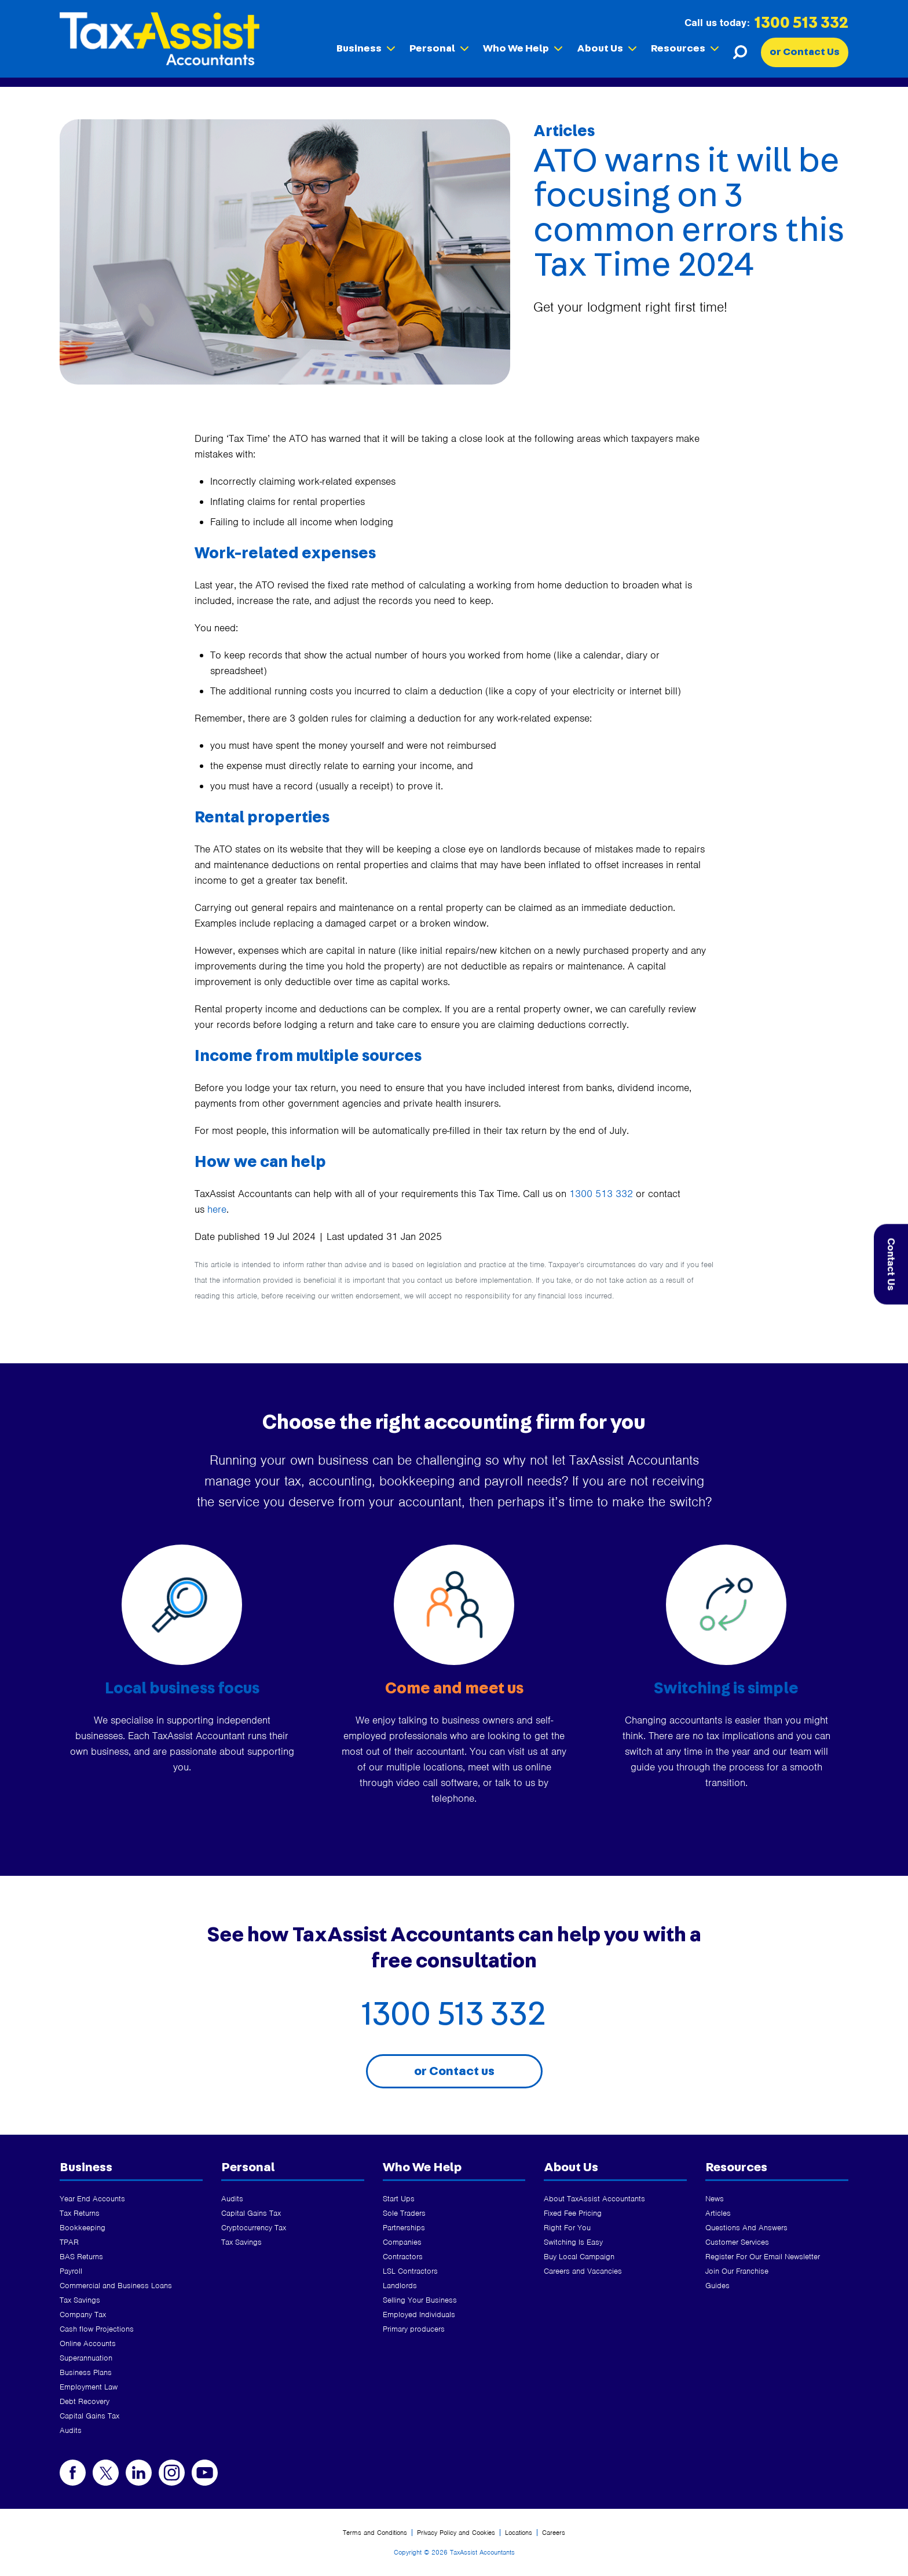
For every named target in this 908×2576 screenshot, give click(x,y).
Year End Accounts (92, 2199)
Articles (718, 2213)
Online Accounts (88, 2343)
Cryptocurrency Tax (253, 2228)
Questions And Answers (746, 2228)
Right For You (567, 2228)
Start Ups (399, 2199)
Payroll (71, 2271)
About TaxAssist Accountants (594, 2199)
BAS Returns (81, 2257)
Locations (518, 2532)
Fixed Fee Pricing (573, 2213)
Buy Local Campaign (579, 2257)
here (216, 1209)
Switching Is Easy (573, 2242)
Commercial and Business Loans (116, 2285)
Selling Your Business (420, 2300)
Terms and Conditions (375, 2532)
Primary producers (414, 2329)
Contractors (403, 2257)
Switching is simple (726, 1689)
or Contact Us (805, 52)
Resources (685, 48)
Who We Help (523, 48)
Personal (439, 48)
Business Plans (86, 2372)
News (714, 2199)
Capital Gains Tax (89, 2416)
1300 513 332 (801, 23)
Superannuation (86, 2358)
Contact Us (891, 1264)
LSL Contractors (410, 2271)
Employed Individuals (419, 2314)
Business (366, 48)
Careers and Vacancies (583, 2271)
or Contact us (454, 2071)
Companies (402, 2242)
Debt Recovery (84, 2401)
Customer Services (737, 2242)
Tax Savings (80, 2300)
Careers (553, 2532)
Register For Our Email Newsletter (762, 2257)
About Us (607, 48)
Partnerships (404, 2228)
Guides (717, 2285)
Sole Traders (404, 2213)
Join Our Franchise (736, 2271)
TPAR (69, 2242)
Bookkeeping (82, 2228)
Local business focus (182, 1689)
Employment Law (89, 2387)
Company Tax (83, 2314)
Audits (71, 2430)
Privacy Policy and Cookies (456, 2532)
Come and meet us (454, 1689)
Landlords (400, 2285)
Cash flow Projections (97, 2329)
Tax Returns (80, 2213)
